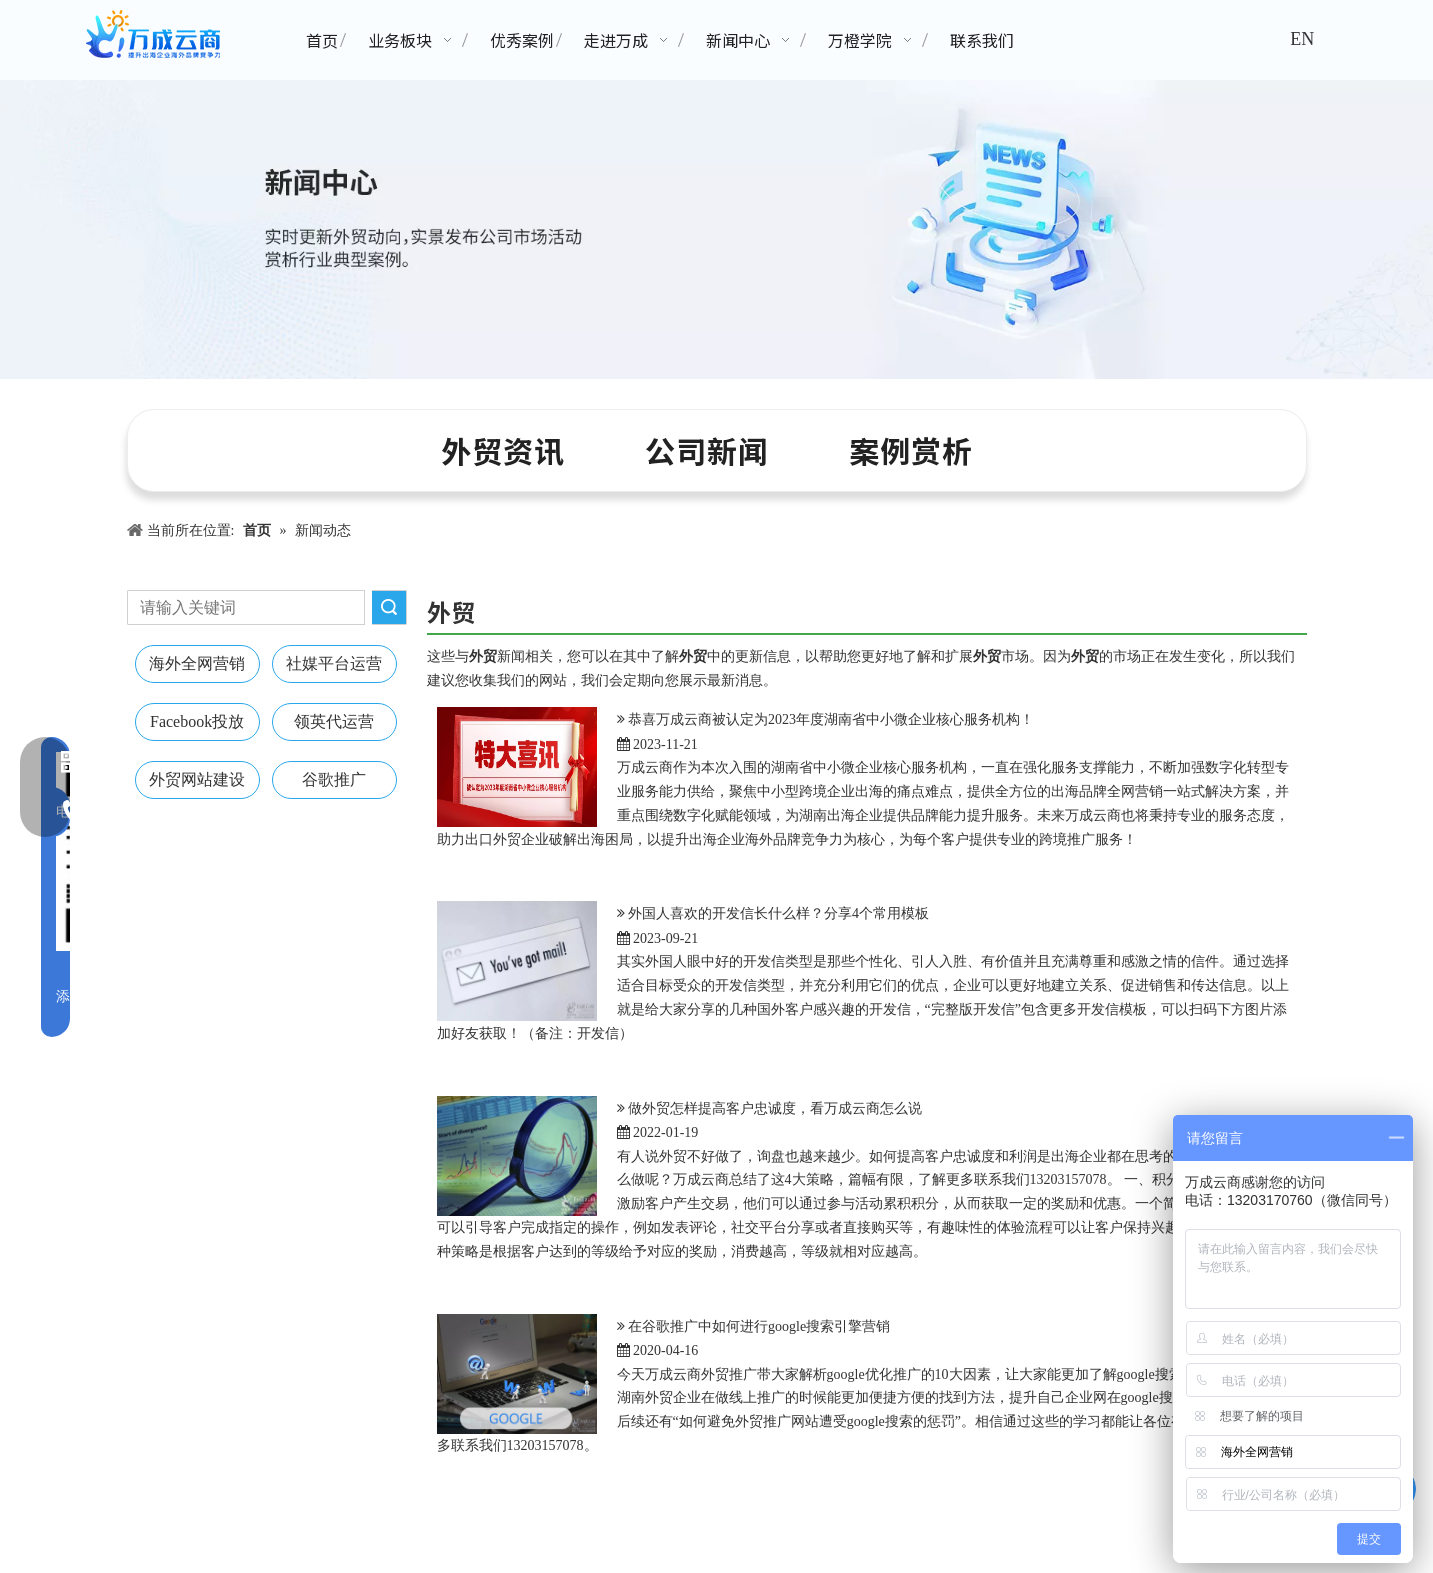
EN (1302, 39)
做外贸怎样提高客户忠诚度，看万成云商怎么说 (775, 1108)
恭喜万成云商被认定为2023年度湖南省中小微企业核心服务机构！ (831, 719)
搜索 (389, 607)
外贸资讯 (503, 450)
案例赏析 (911, 450)
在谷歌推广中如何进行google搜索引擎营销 (759, 1326)
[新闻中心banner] (716, 229)
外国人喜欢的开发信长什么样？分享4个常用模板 (778, 913)
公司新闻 (707, 450)
